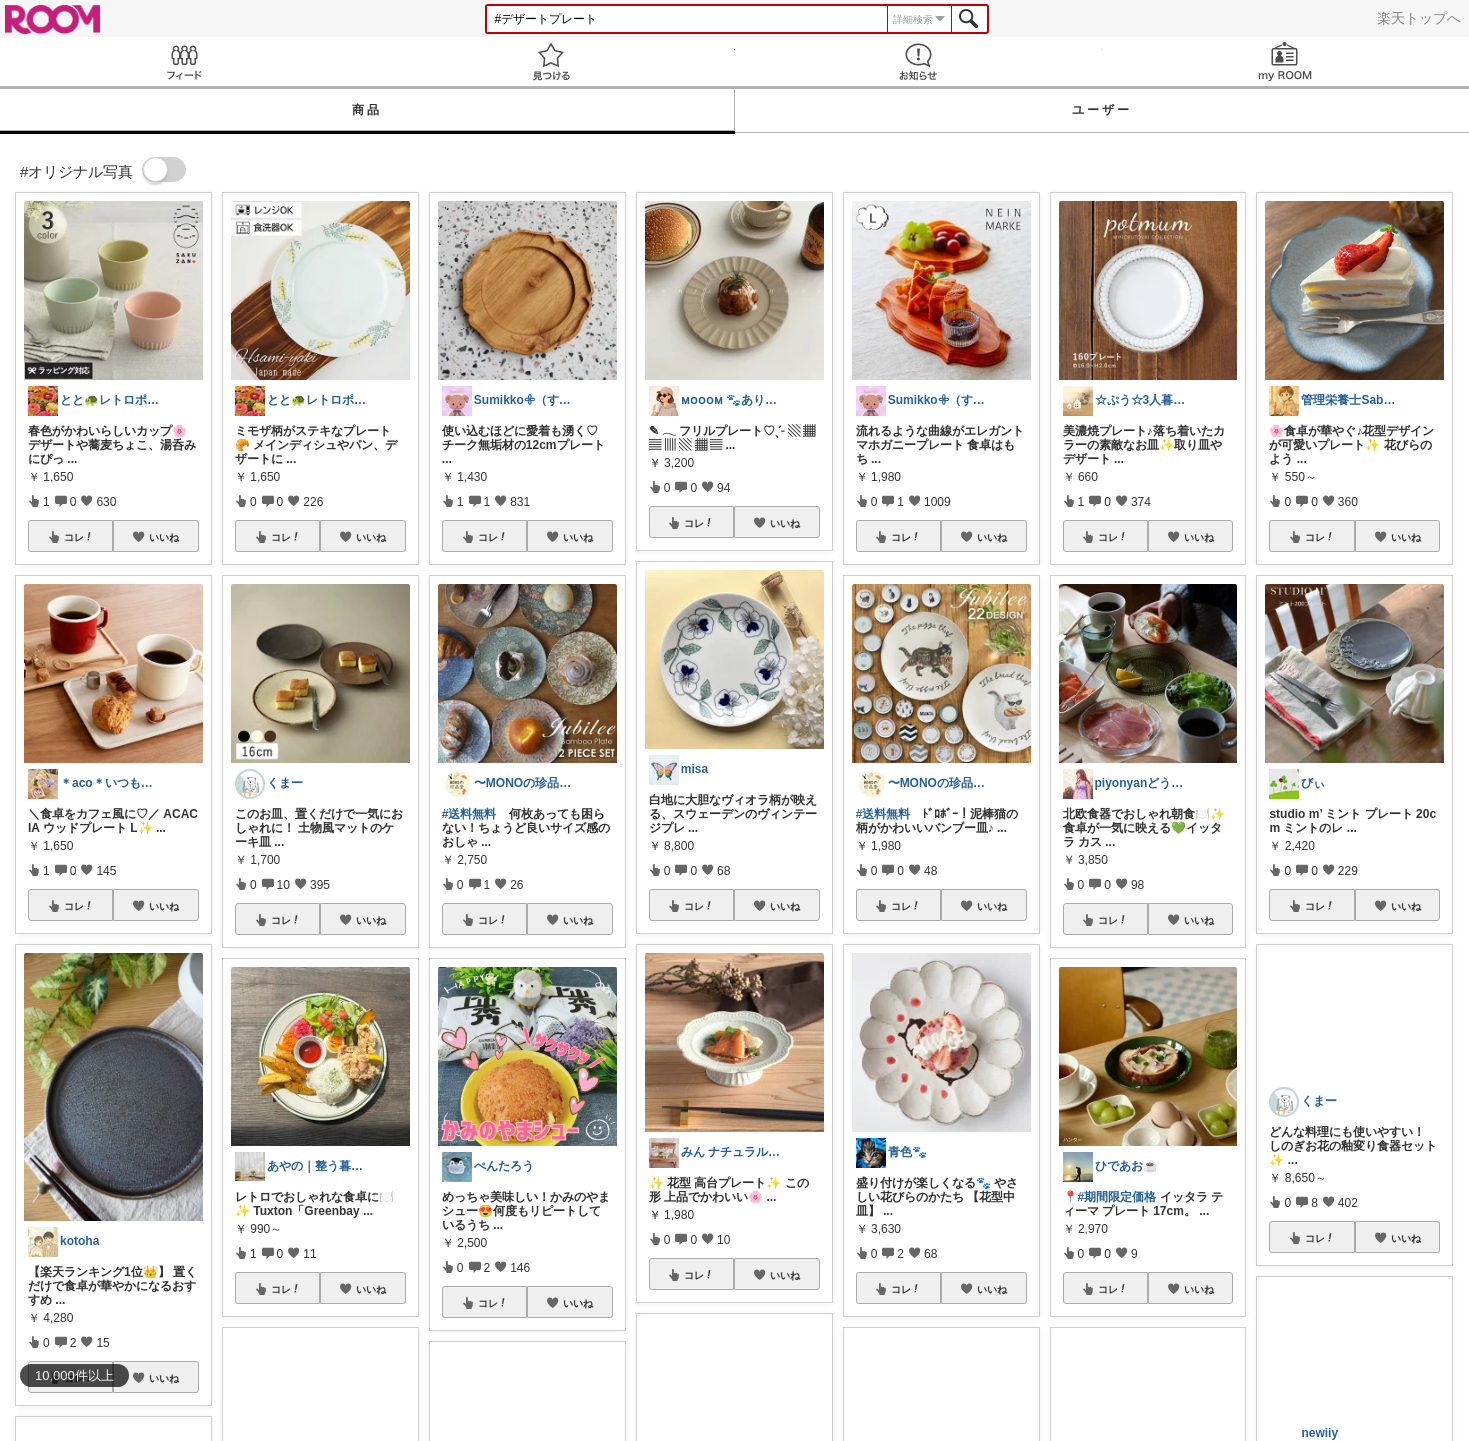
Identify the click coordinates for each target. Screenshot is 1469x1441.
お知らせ (918, 61)
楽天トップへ (1419, 18)
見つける (550, 61)
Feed (183, 61)
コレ (79, 537)
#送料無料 (469, 814)
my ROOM (1285, 61)
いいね (164, 537)
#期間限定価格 (1117, 1197)
